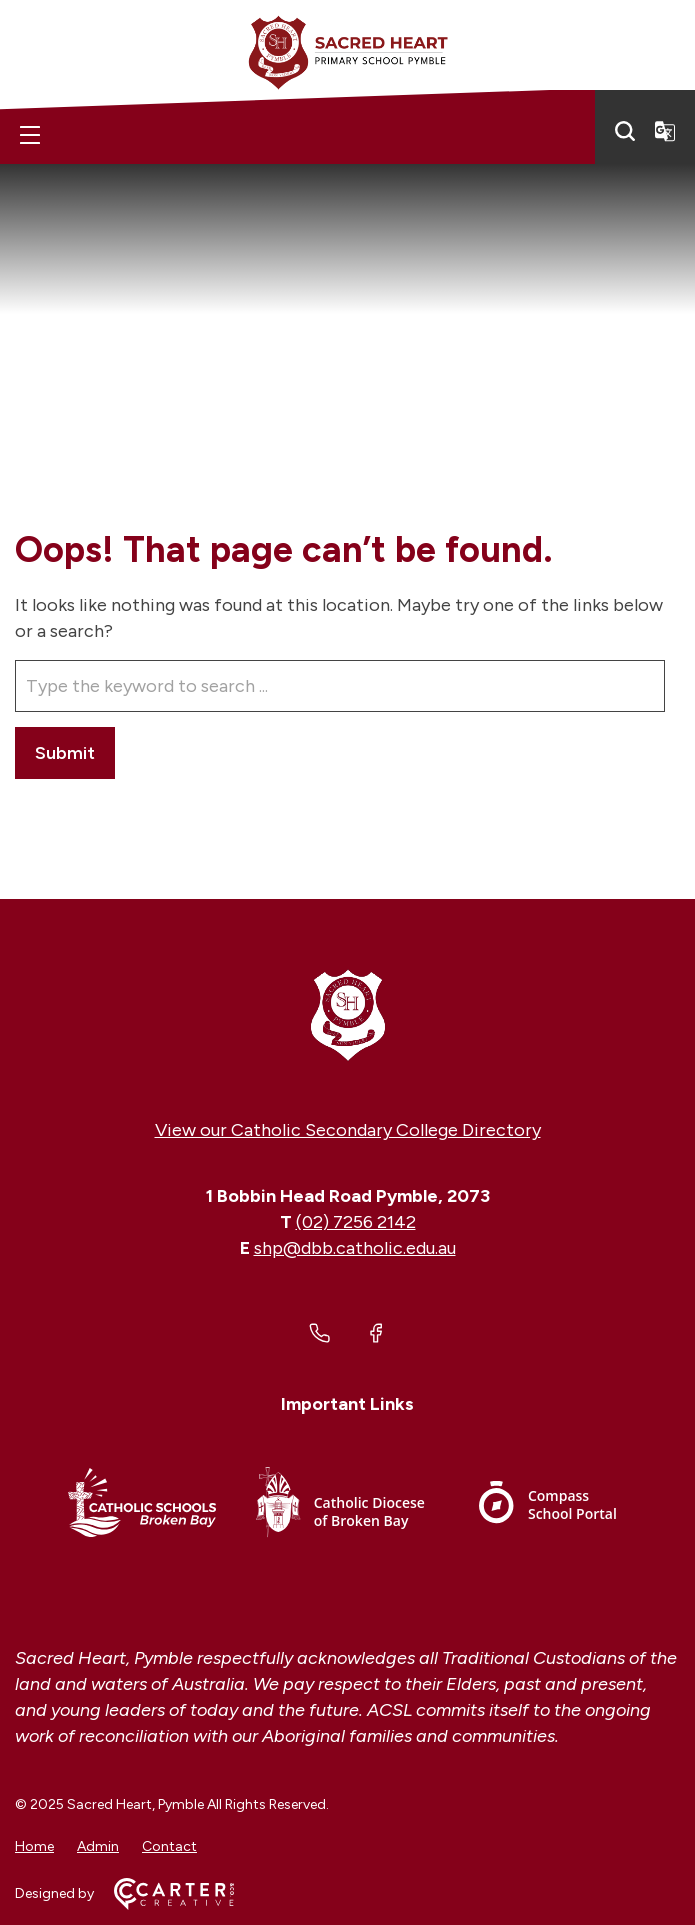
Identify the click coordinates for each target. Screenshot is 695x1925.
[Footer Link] (142, 1505)
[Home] (347, 1014)
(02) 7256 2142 (356, 1222)
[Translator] (665, 131)
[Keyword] (340, 686)
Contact (169, 1846)
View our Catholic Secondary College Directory (348, 1130)
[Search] (625, 131)
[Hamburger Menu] (30, 135)
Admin (98, 1846)
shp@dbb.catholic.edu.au (355, 1248)
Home (34, 1846)
